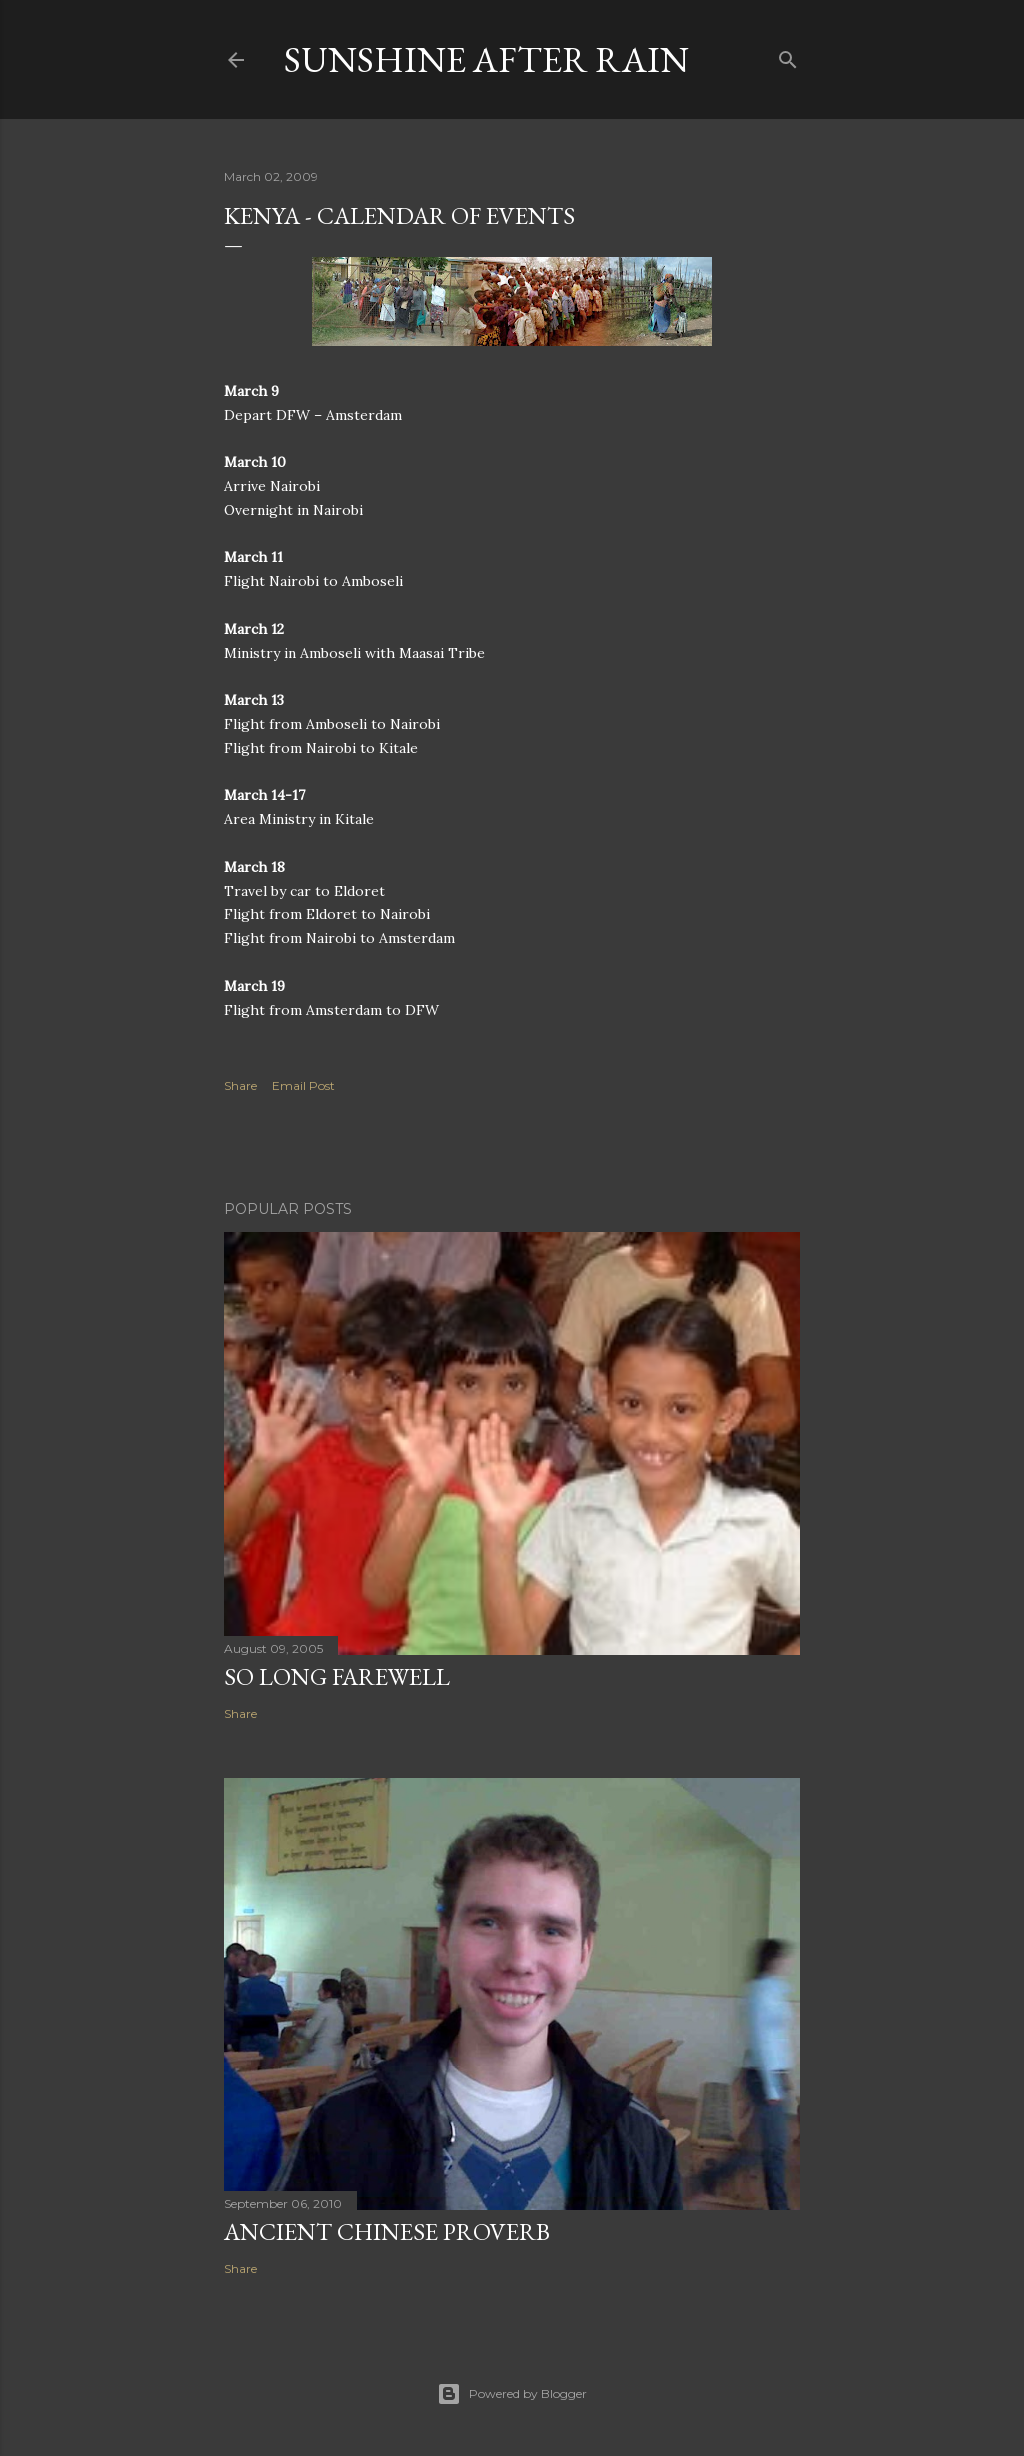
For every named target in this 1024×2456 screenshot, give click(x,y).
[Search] (788, 55)
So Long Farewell (337, 1676)
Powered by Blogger (512, 2394)
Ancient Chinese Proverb (387, 2231)
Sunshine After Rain (486, 59)
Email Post (303, 1085)
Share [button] (240, 1085)
